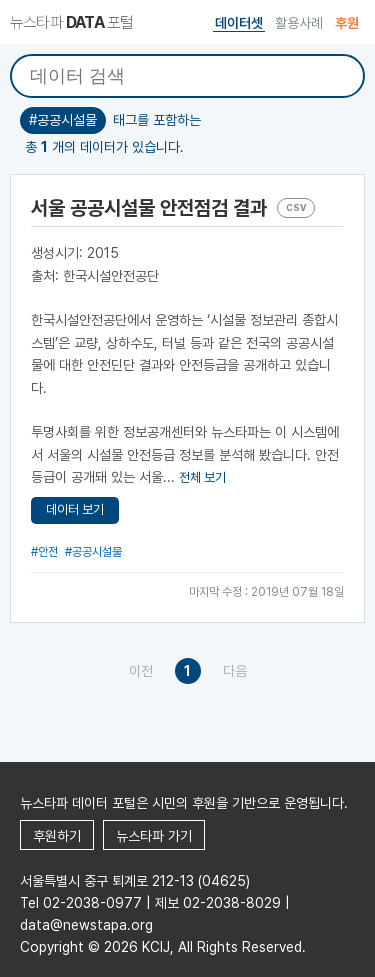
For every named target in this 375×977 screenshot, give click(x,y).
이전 (141, 671)
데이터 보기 (75, 509)
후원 (347, 23)
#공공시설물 (93, 552)
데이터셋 (239, 23)
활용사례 (299, 23)
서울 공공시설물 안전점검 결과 (149, 208)
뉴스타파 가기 (154, 836)
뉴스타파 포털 (71, 22)
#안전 (44, 552)
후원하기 (57, 836)
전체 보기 (202, 477)
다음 (235, 671)
